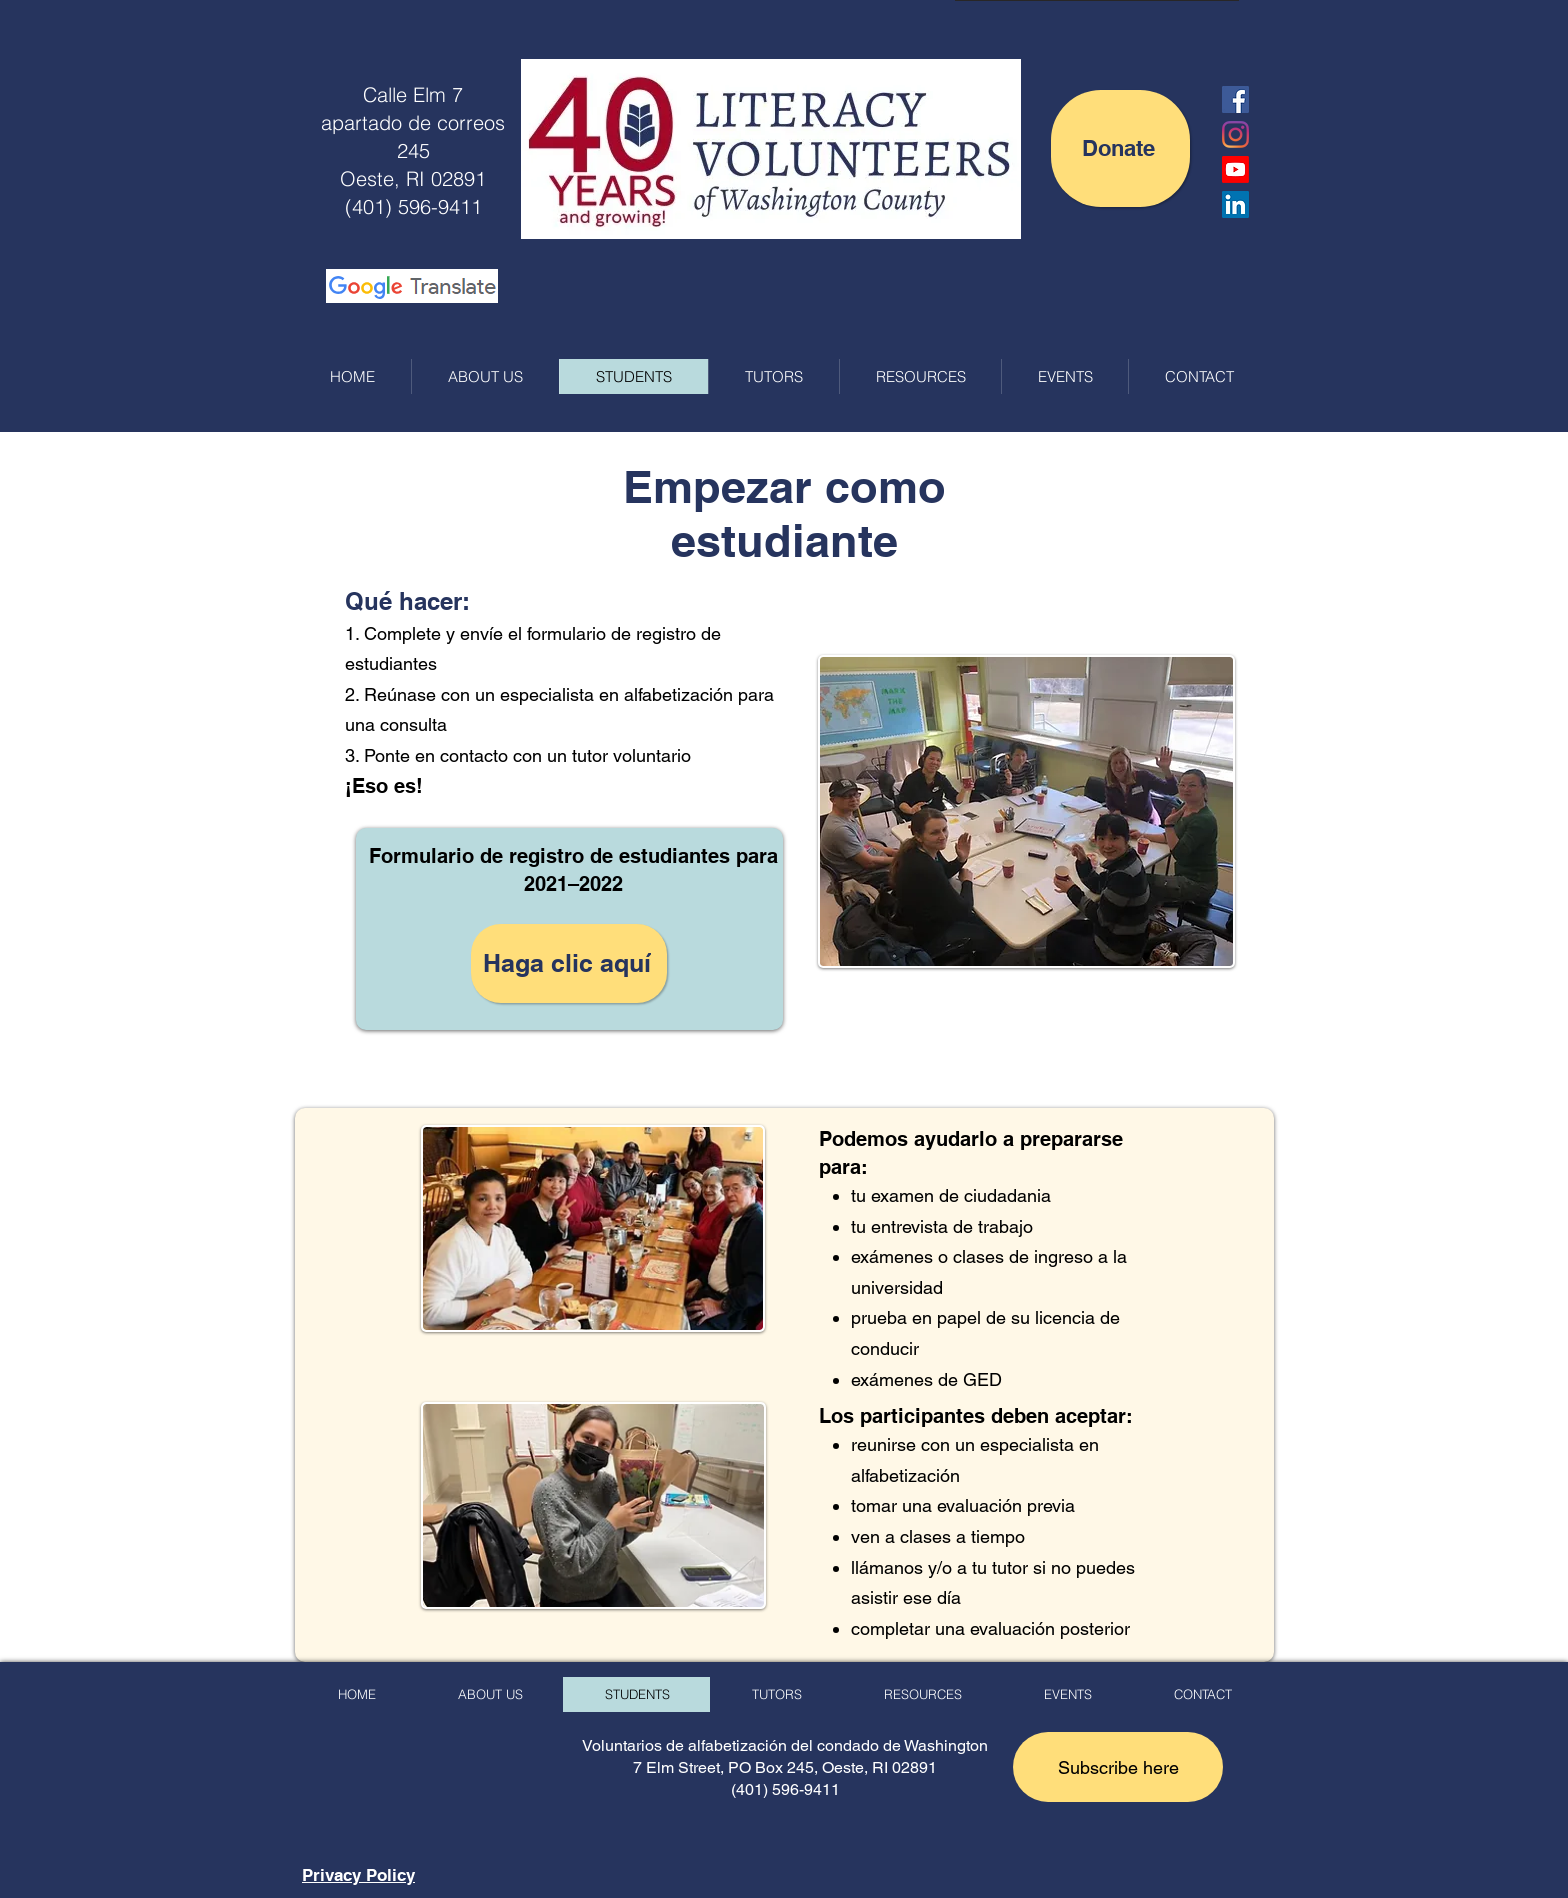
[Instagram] (1235, 134)
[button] (1118, 1767)
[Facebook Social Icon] (1235, 99)
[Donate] (1120, 148)
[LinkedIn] (1235, 204)
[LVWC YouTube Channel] (1235, 169)
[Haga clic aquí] (569, 963)
